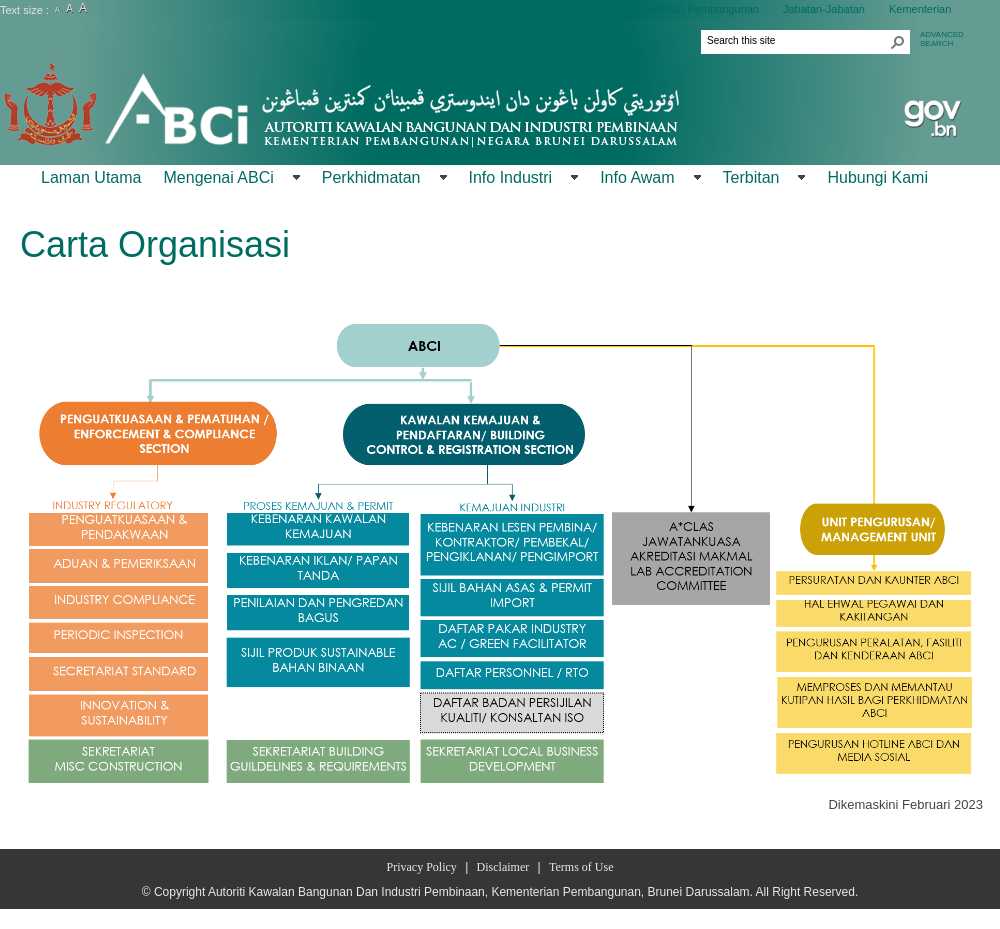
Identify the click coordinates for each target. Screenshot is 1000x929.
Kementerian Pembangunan (690, 9)
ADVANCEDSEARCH (942, 39)
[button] (898, 42)
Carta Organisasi (155, 244)
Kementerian (920, 9)
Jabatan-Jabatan (824, 9)
